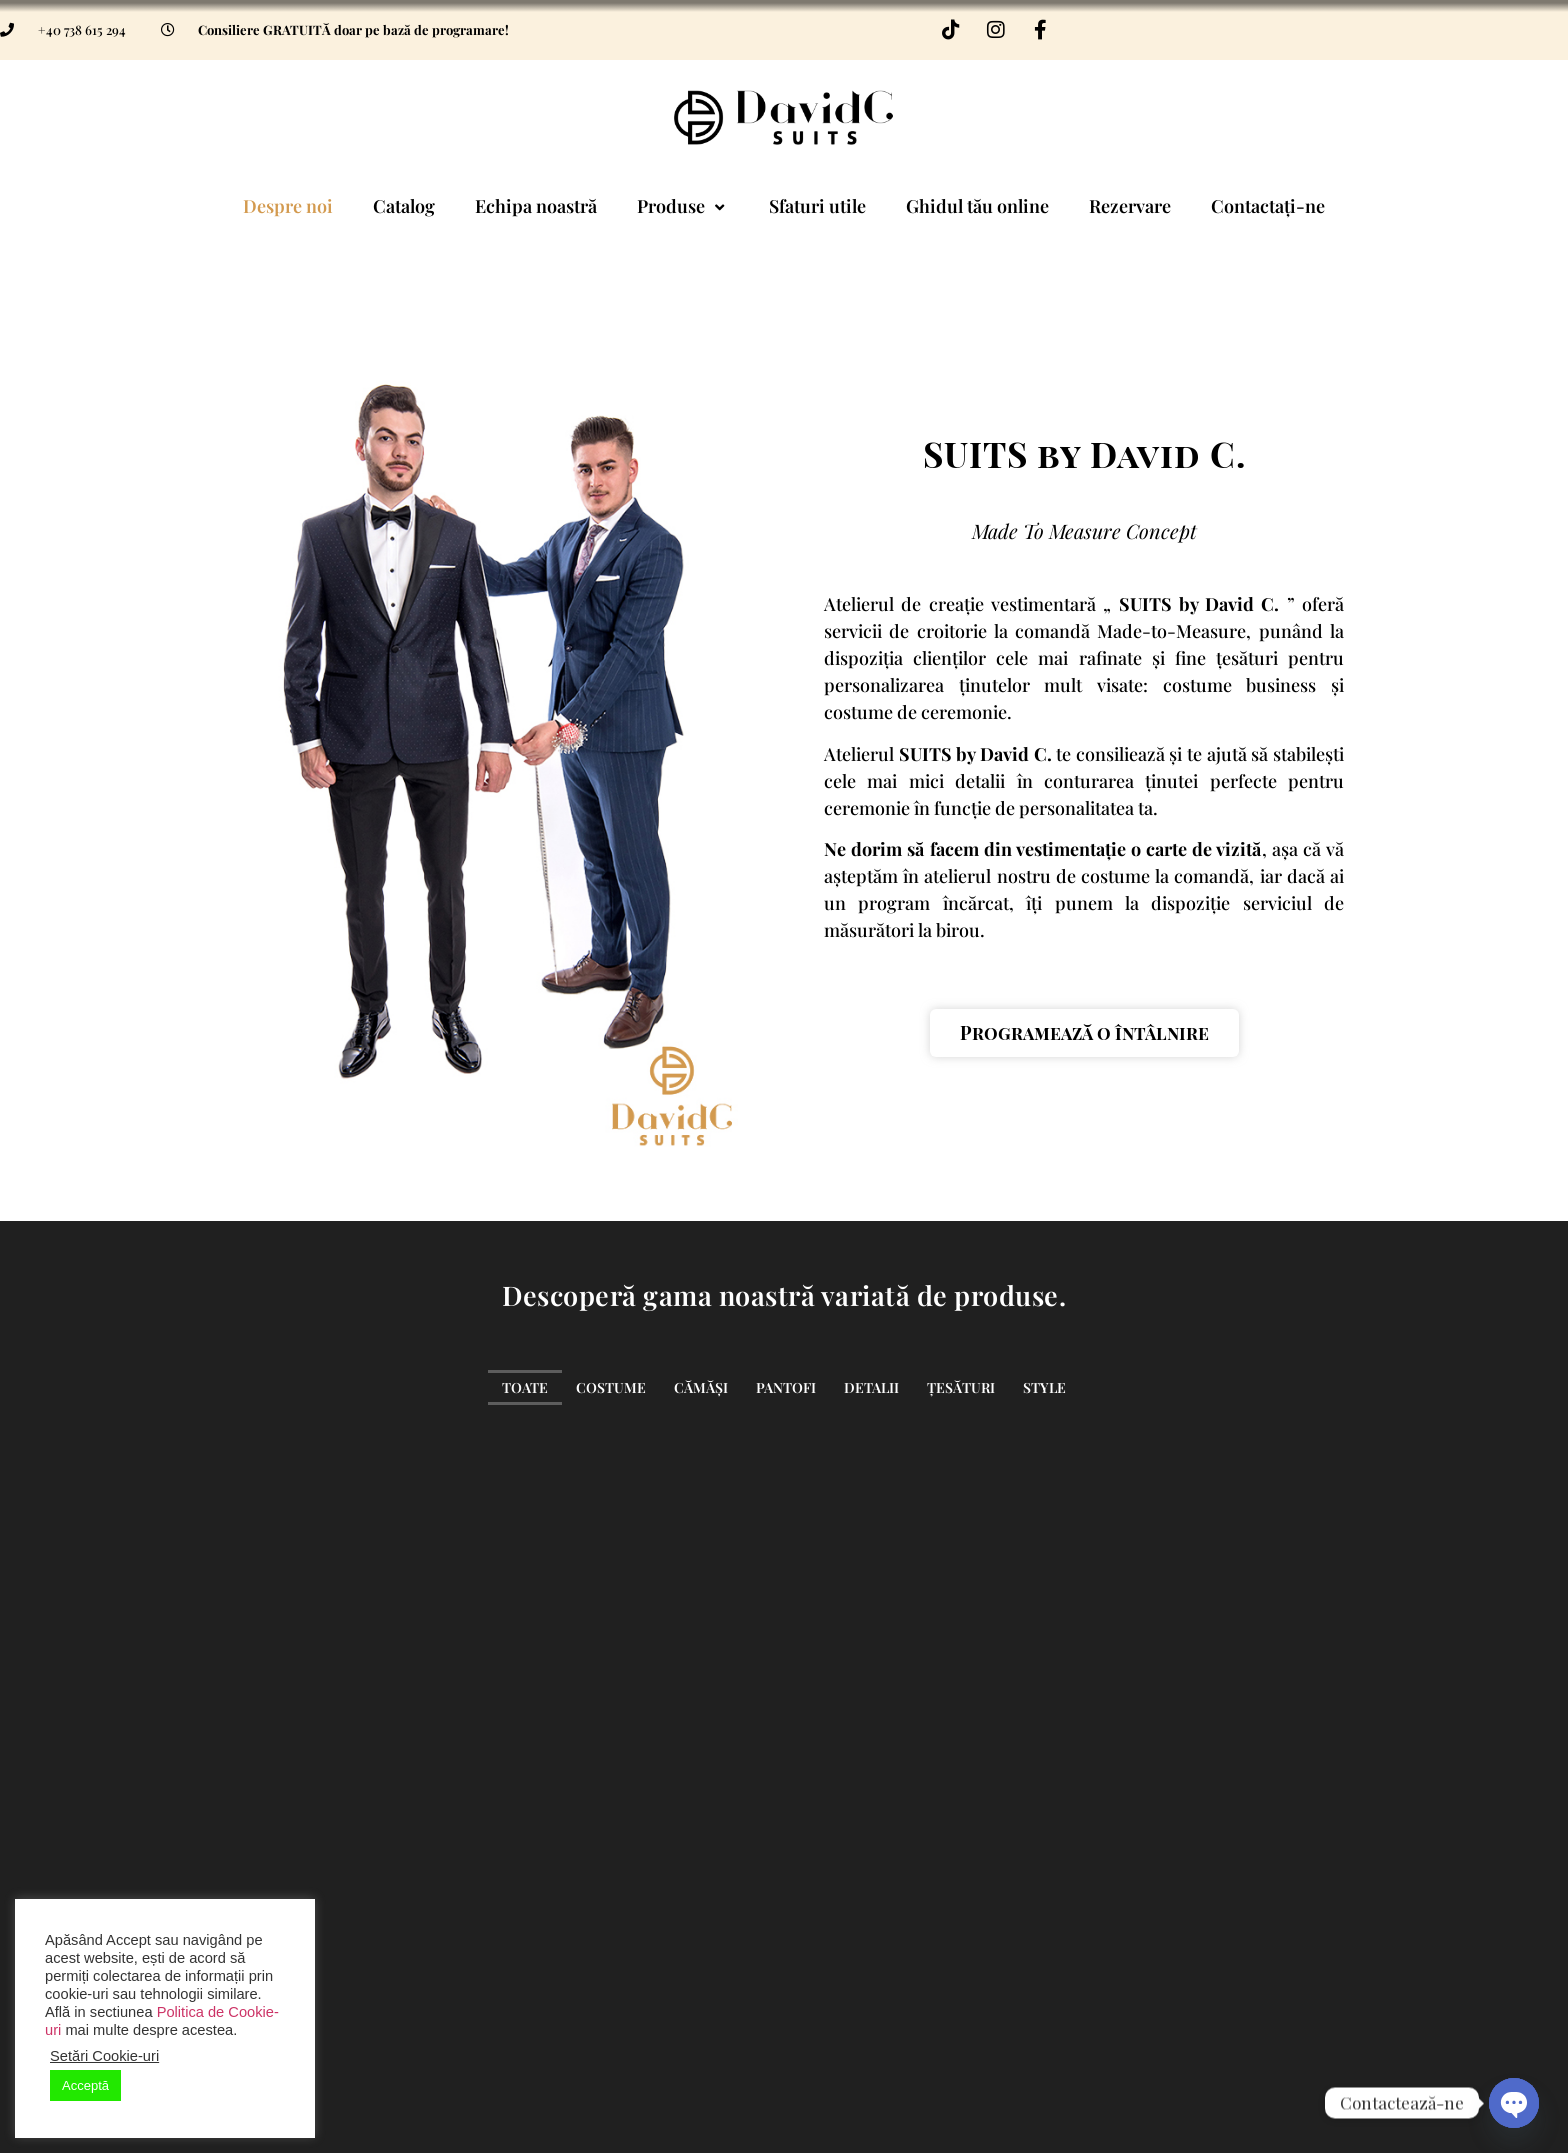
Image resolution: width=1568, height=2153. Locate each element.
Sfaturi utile (817, 206)
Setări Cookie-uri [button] (104, 2056)
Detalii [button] (871, 1387)
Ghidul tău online (977, 206)
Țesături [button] (961, 1387)
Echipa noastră (536, 206)
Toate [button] (525, 1387)
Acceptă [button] (85, 2085)
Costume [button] (611, 1387)
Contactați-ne (1268, 206)
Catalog (404, 206)
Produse (683, 206)
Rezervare (1130, 206)
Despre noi (288, 206)
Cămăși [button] (701, 1387)
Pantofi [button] (786, 1387)
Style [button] (1044, 1387)
